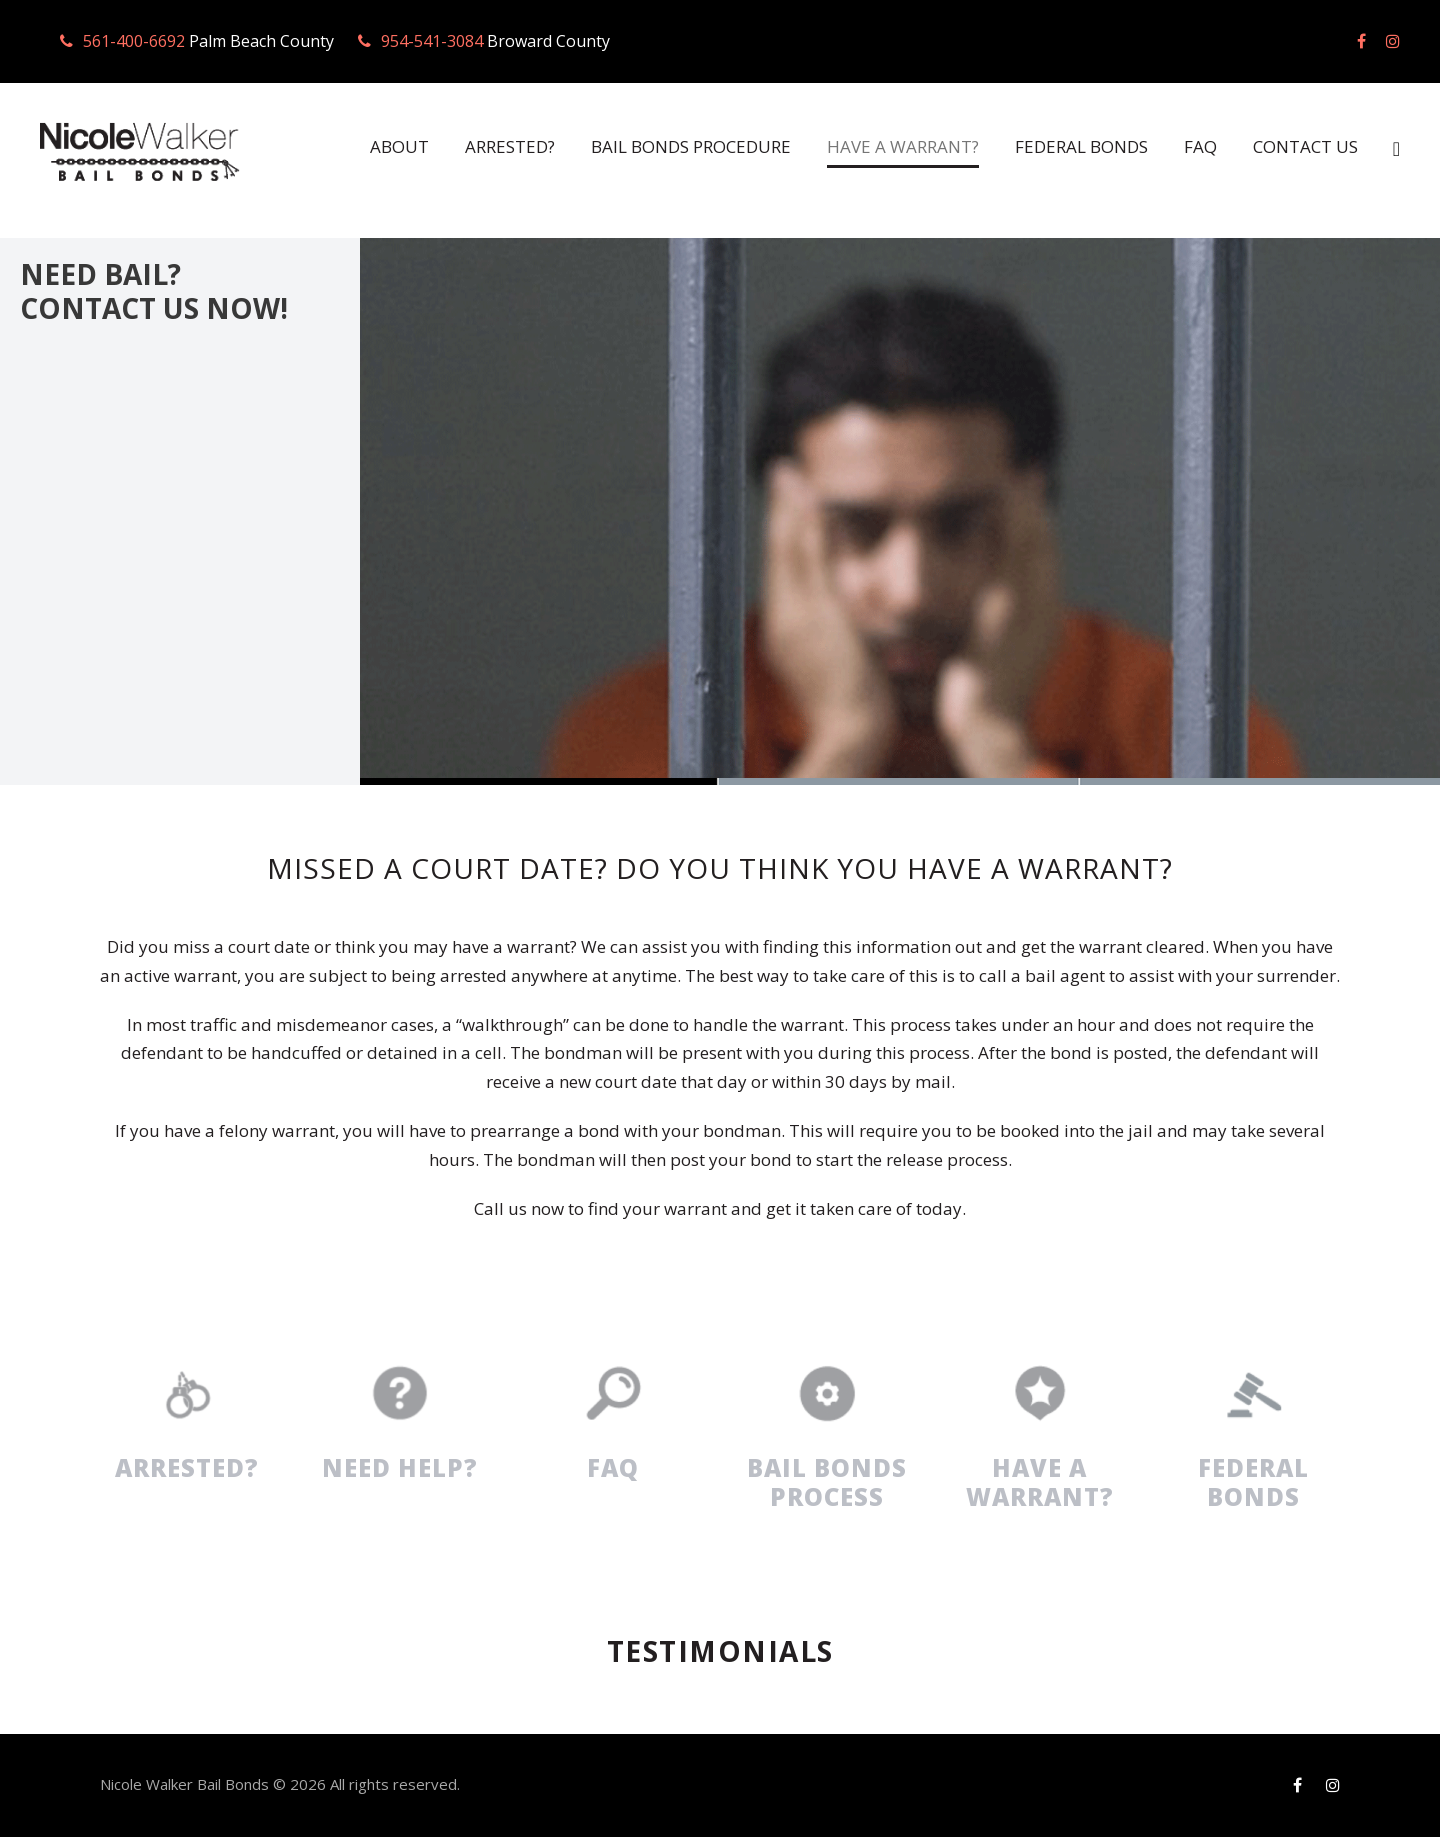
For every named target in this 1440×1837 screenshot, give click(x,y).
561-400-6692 (133, 41)
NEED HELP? (400, 1467)
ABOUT (351, 146)
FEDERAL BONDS (1071, 146)
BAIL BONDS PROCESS (826, 1482)
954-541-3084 (426, 41)
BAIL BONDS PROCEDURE (661, 146)
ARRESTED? (467, 146)
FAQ (1196, 146)
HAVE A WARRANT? (884, 146)
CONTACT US (1303, 146)
